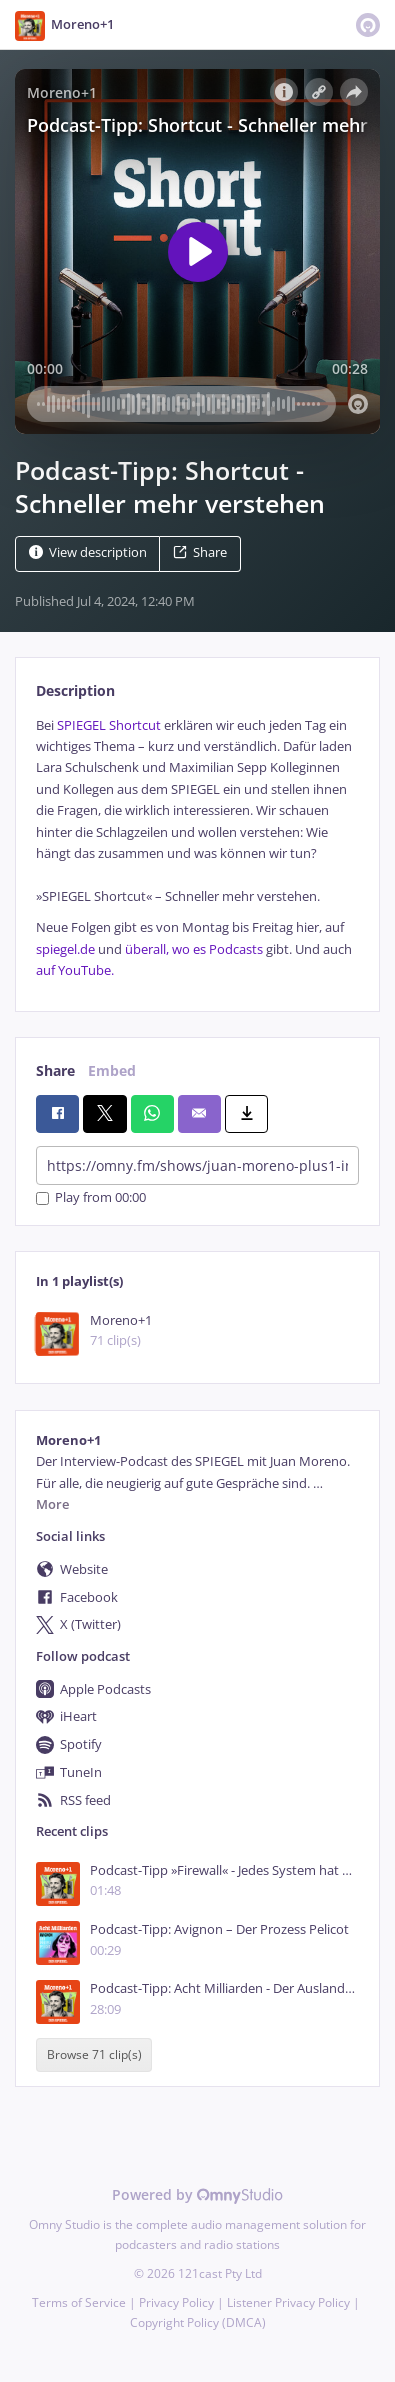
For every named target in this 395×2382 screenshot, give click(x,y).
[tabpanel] (197, 848)
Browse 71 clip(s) (94, 2055)
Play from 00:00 (91, 1198)
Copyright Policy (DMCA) (198, 2322)
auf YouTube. (75, 970)
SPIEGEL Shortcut (110, 725)
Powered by (197, 2194)
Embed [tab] (112, 1070)
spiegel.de (65, 949)
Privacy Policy (176, 2302)
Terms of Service (79, 2302)
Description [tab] (75, 690)
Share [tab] (55, 1070)
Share (200, 552)
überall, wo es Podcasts (194, 949)
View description (88, 552)
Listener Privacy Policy (288, 2302)
